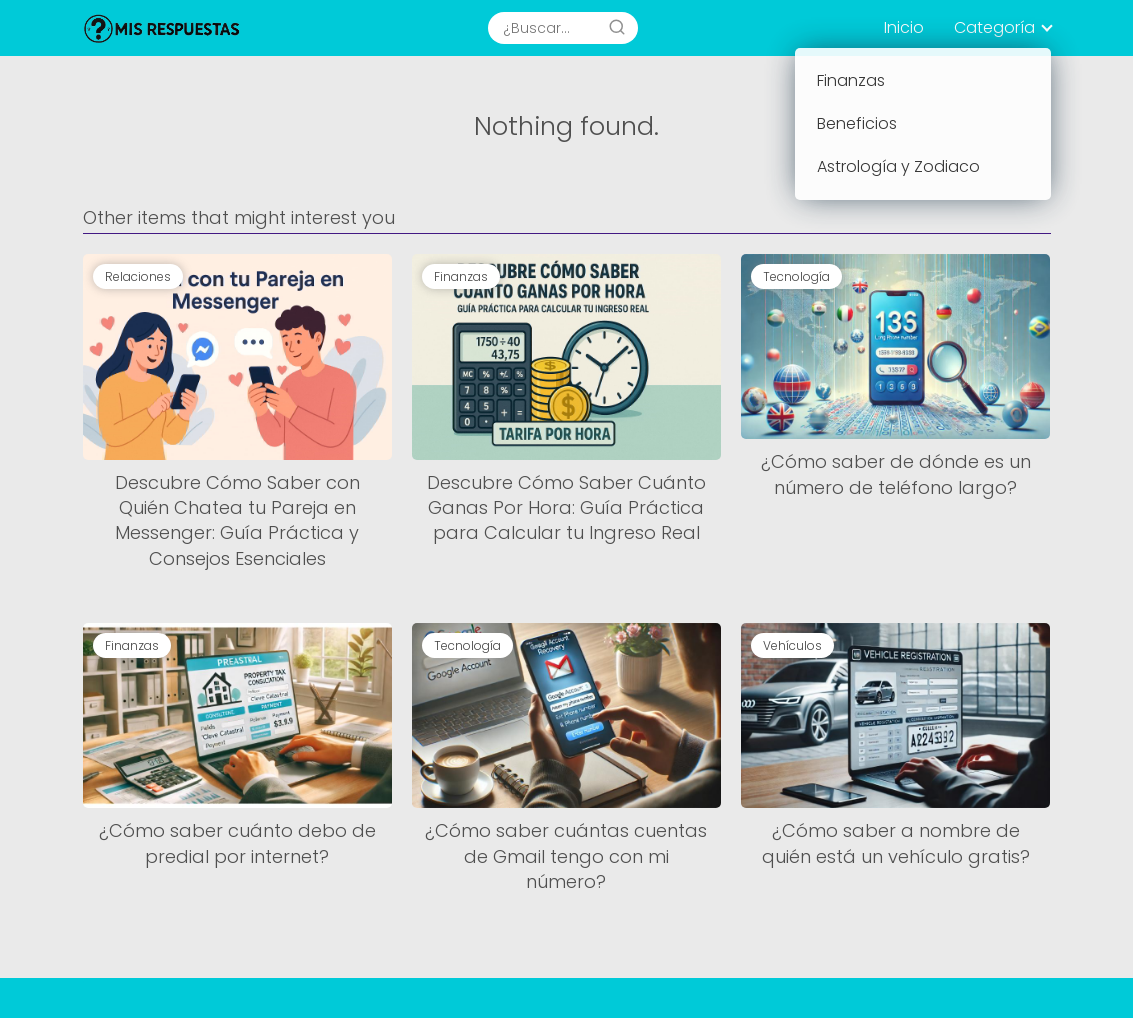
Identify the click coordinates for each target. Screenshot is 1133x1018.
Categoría (994, 27)
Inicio (904, 27)
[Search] (617, 28)
